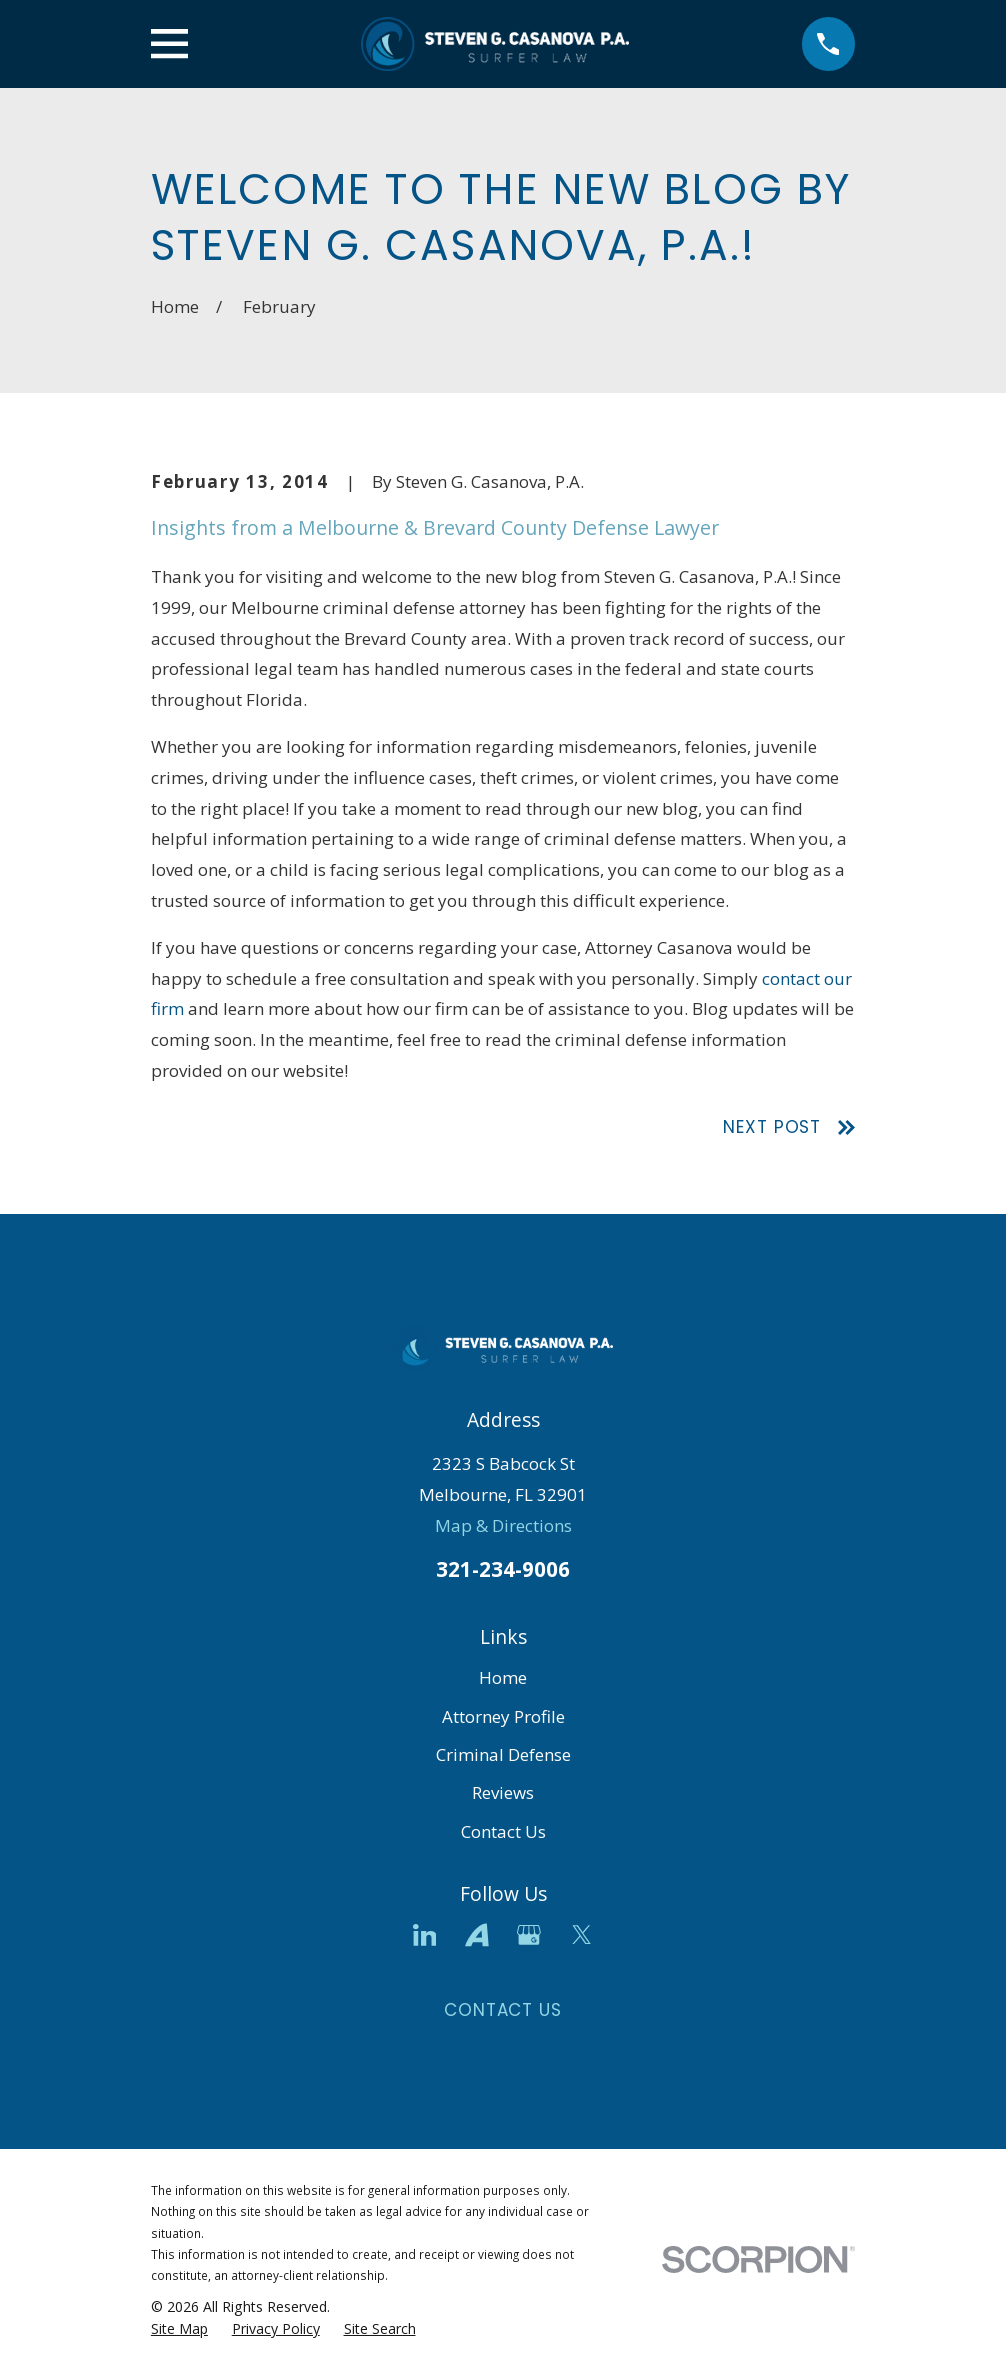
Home (503, 1677)
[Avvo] (477, 1935)
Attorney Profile (503, 1716)
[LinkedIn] (425, 1935)
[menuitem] (179, 2329)
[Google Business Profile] (529, 1935)
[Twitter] (582, 1935)
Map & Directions (503, 1525)
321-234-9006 (503, 1569)
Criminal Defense (503, 1754)
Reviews (503, 1792)
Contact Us (503, 1831)
